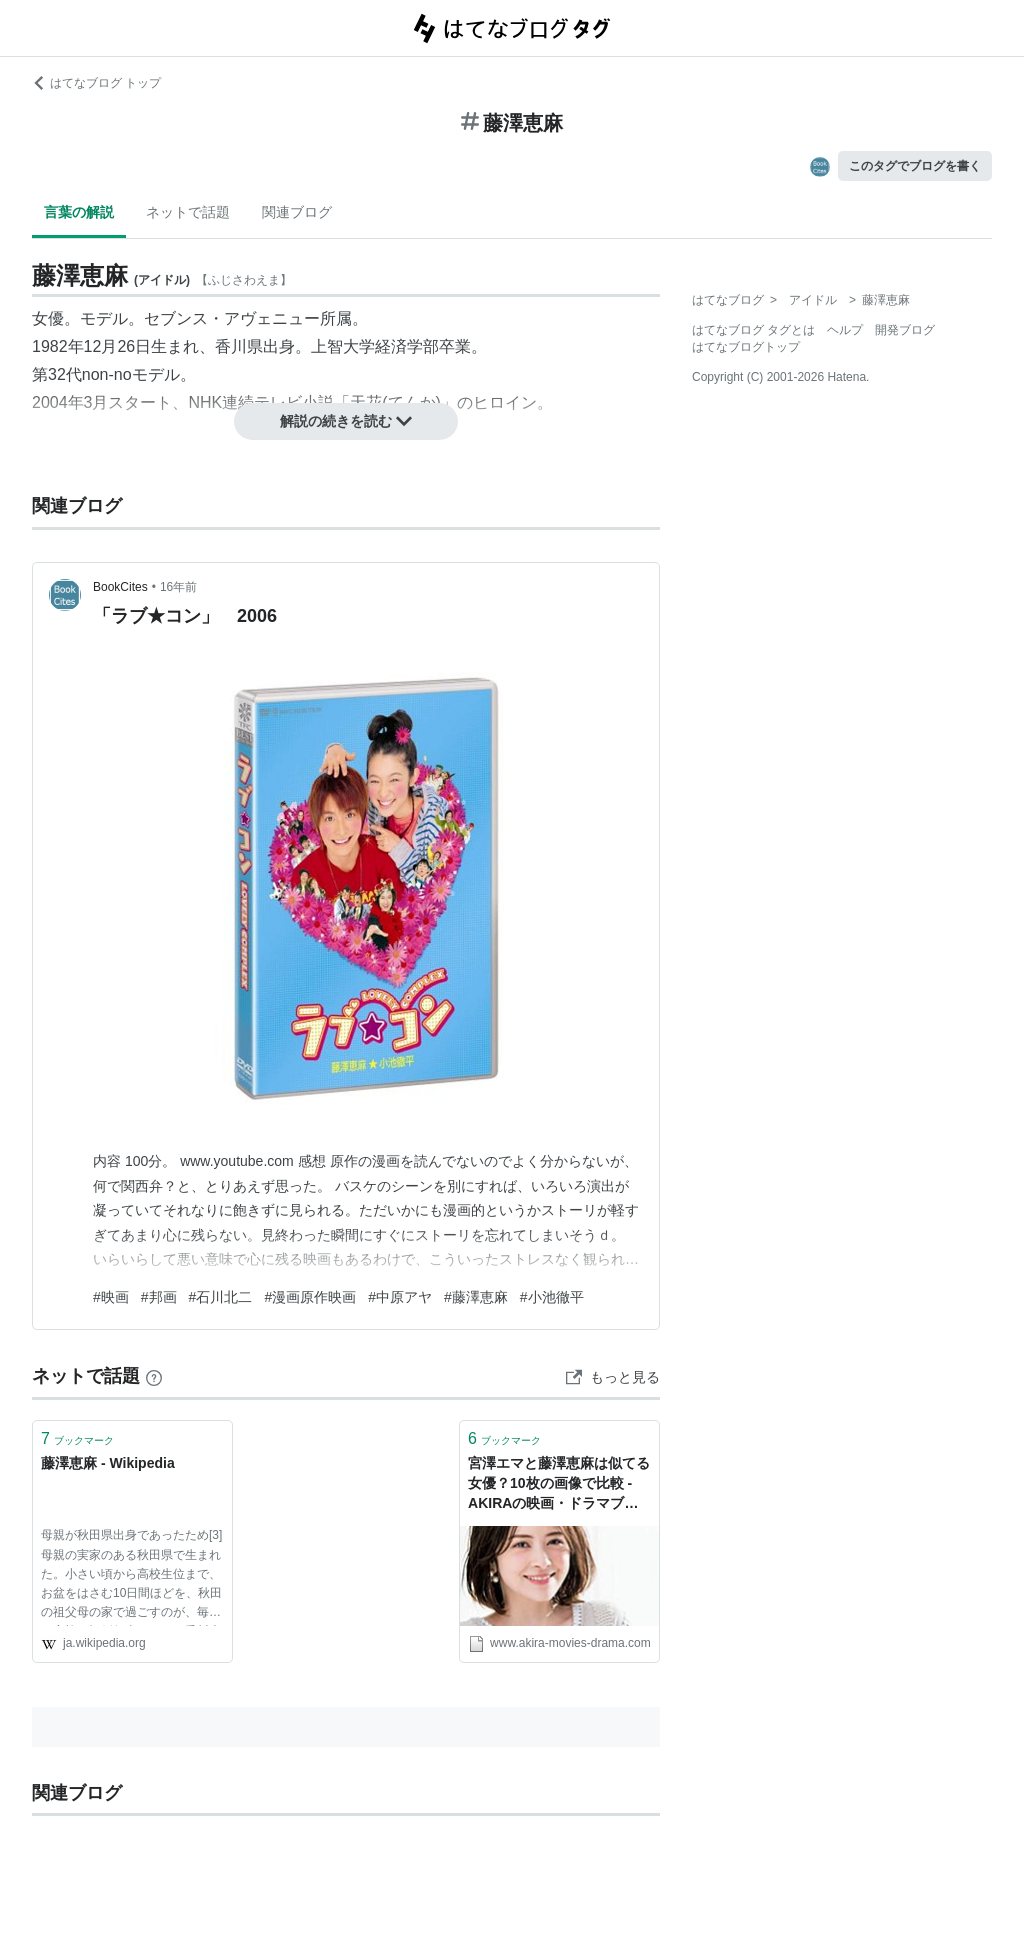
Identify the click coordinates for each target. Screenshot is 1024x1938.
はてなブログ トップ (96, 83)
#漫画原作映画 (310, 1297)
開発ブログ (905, 330)
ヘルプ (845, 330)
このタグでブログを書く (915, 166)
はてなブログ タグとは (753, 330)
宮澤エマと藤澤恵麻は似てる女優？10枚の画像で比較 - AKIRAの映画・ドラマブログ (559, 1484)
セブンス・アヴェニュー (232, 318)
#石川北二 (221, 1297)
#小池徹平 (552, 1297)
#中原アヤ (400, 1297)
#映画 (111, 1297)
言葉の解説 (79, 212)
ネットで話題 (188, 212)
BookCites (120, 587)
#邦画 (159, 1297)
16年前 (178, 587)
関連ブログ (297, 212)
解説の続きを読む (346, 421)
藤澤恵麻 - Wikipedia (108, 1463)
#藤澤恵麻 (476, 1297)
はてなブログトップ (746, 347)
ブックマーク (77, 1438)
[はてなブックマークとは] (154, 1376)
